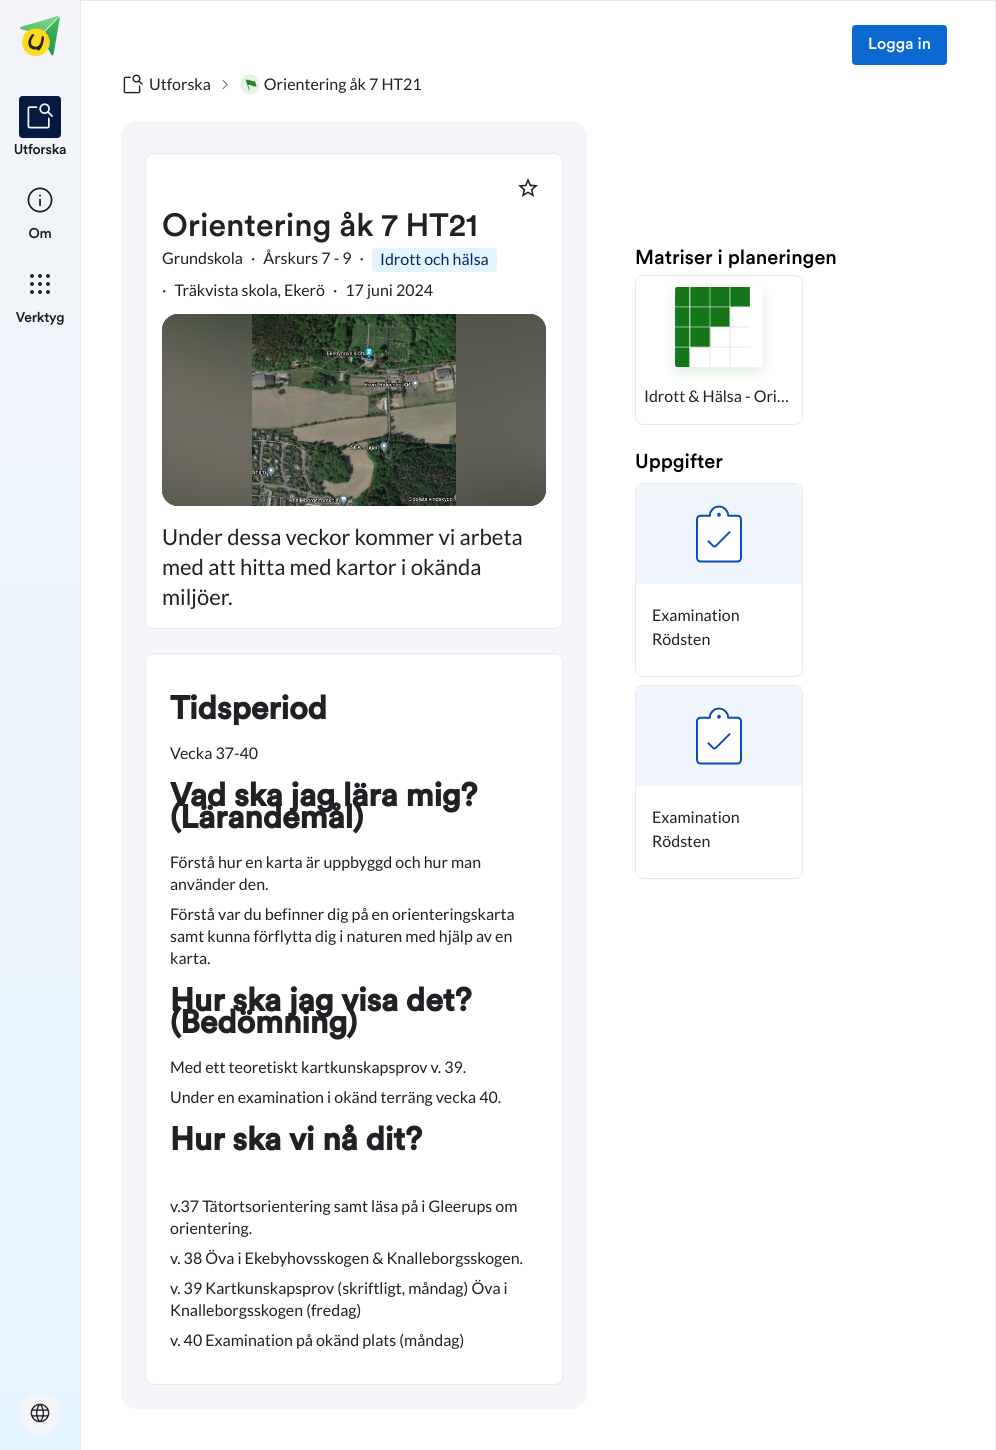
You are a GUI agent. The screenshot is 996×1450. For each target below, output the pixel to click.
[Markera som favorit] (528, 188)
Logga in (899, 45)
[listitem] (40, 128)
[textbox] (354, 1019)
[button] (719, 350)
